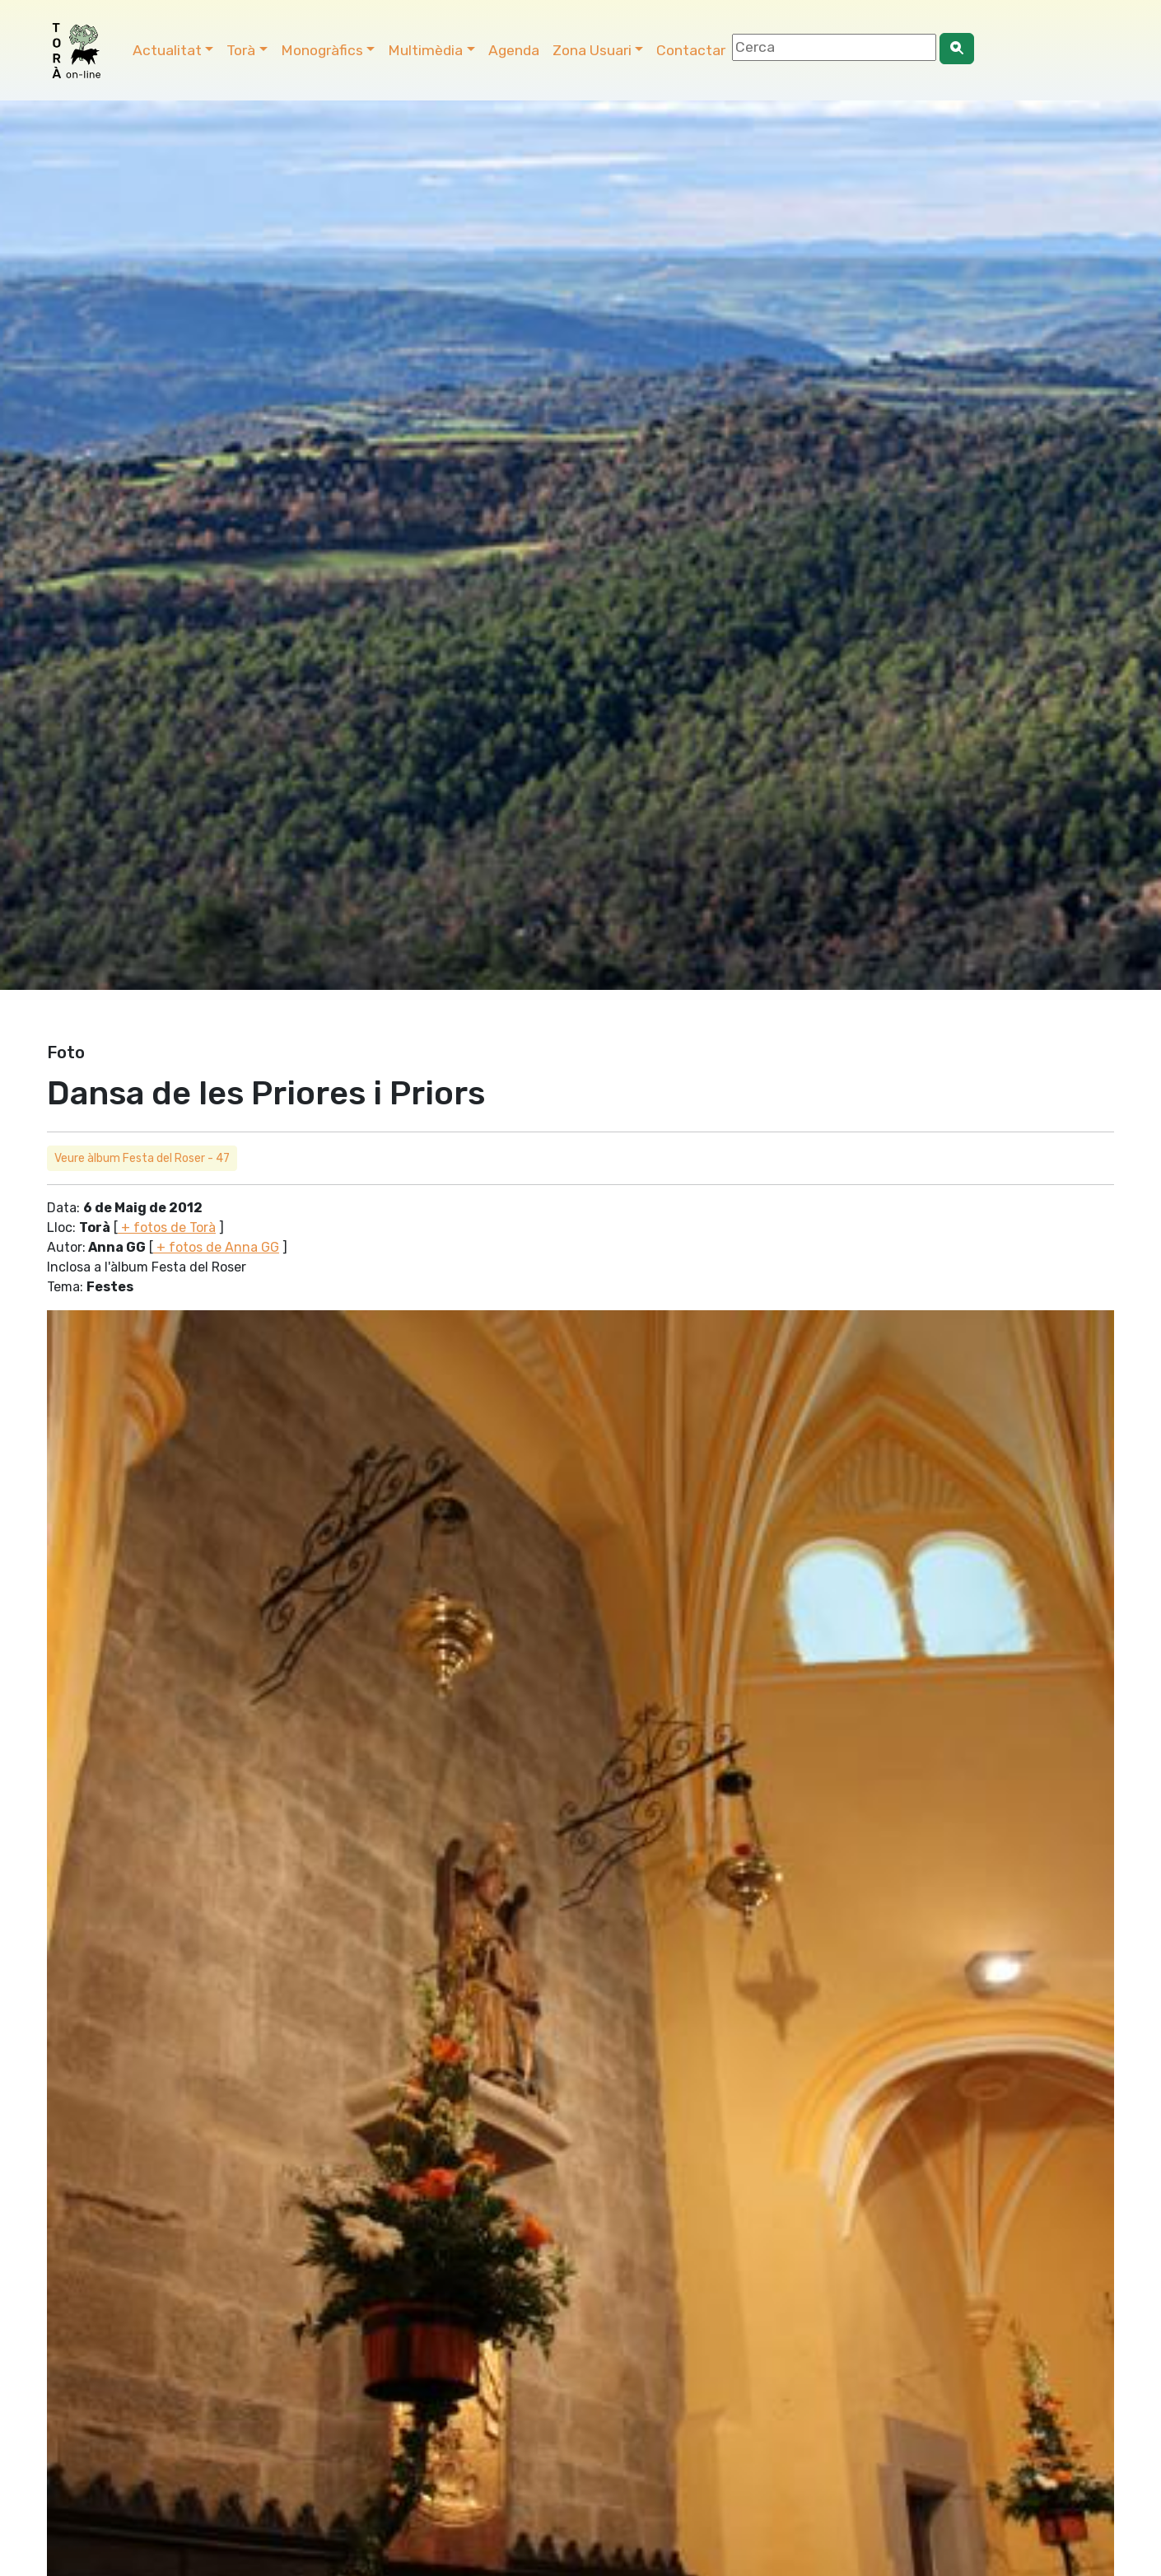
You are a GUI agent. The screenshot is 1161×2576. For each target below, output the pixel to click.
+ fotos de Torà (167, 1227)
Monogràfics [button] (322, 50)
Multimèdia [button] (425, 50)
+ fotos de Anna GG (216, 1247)
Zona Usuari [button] (592, 50)
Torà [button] (240, 50)
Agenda (513, 50)
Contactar (690, 50)
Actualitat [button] (167, 50)
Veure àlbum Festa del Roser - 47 (142, 1158)
